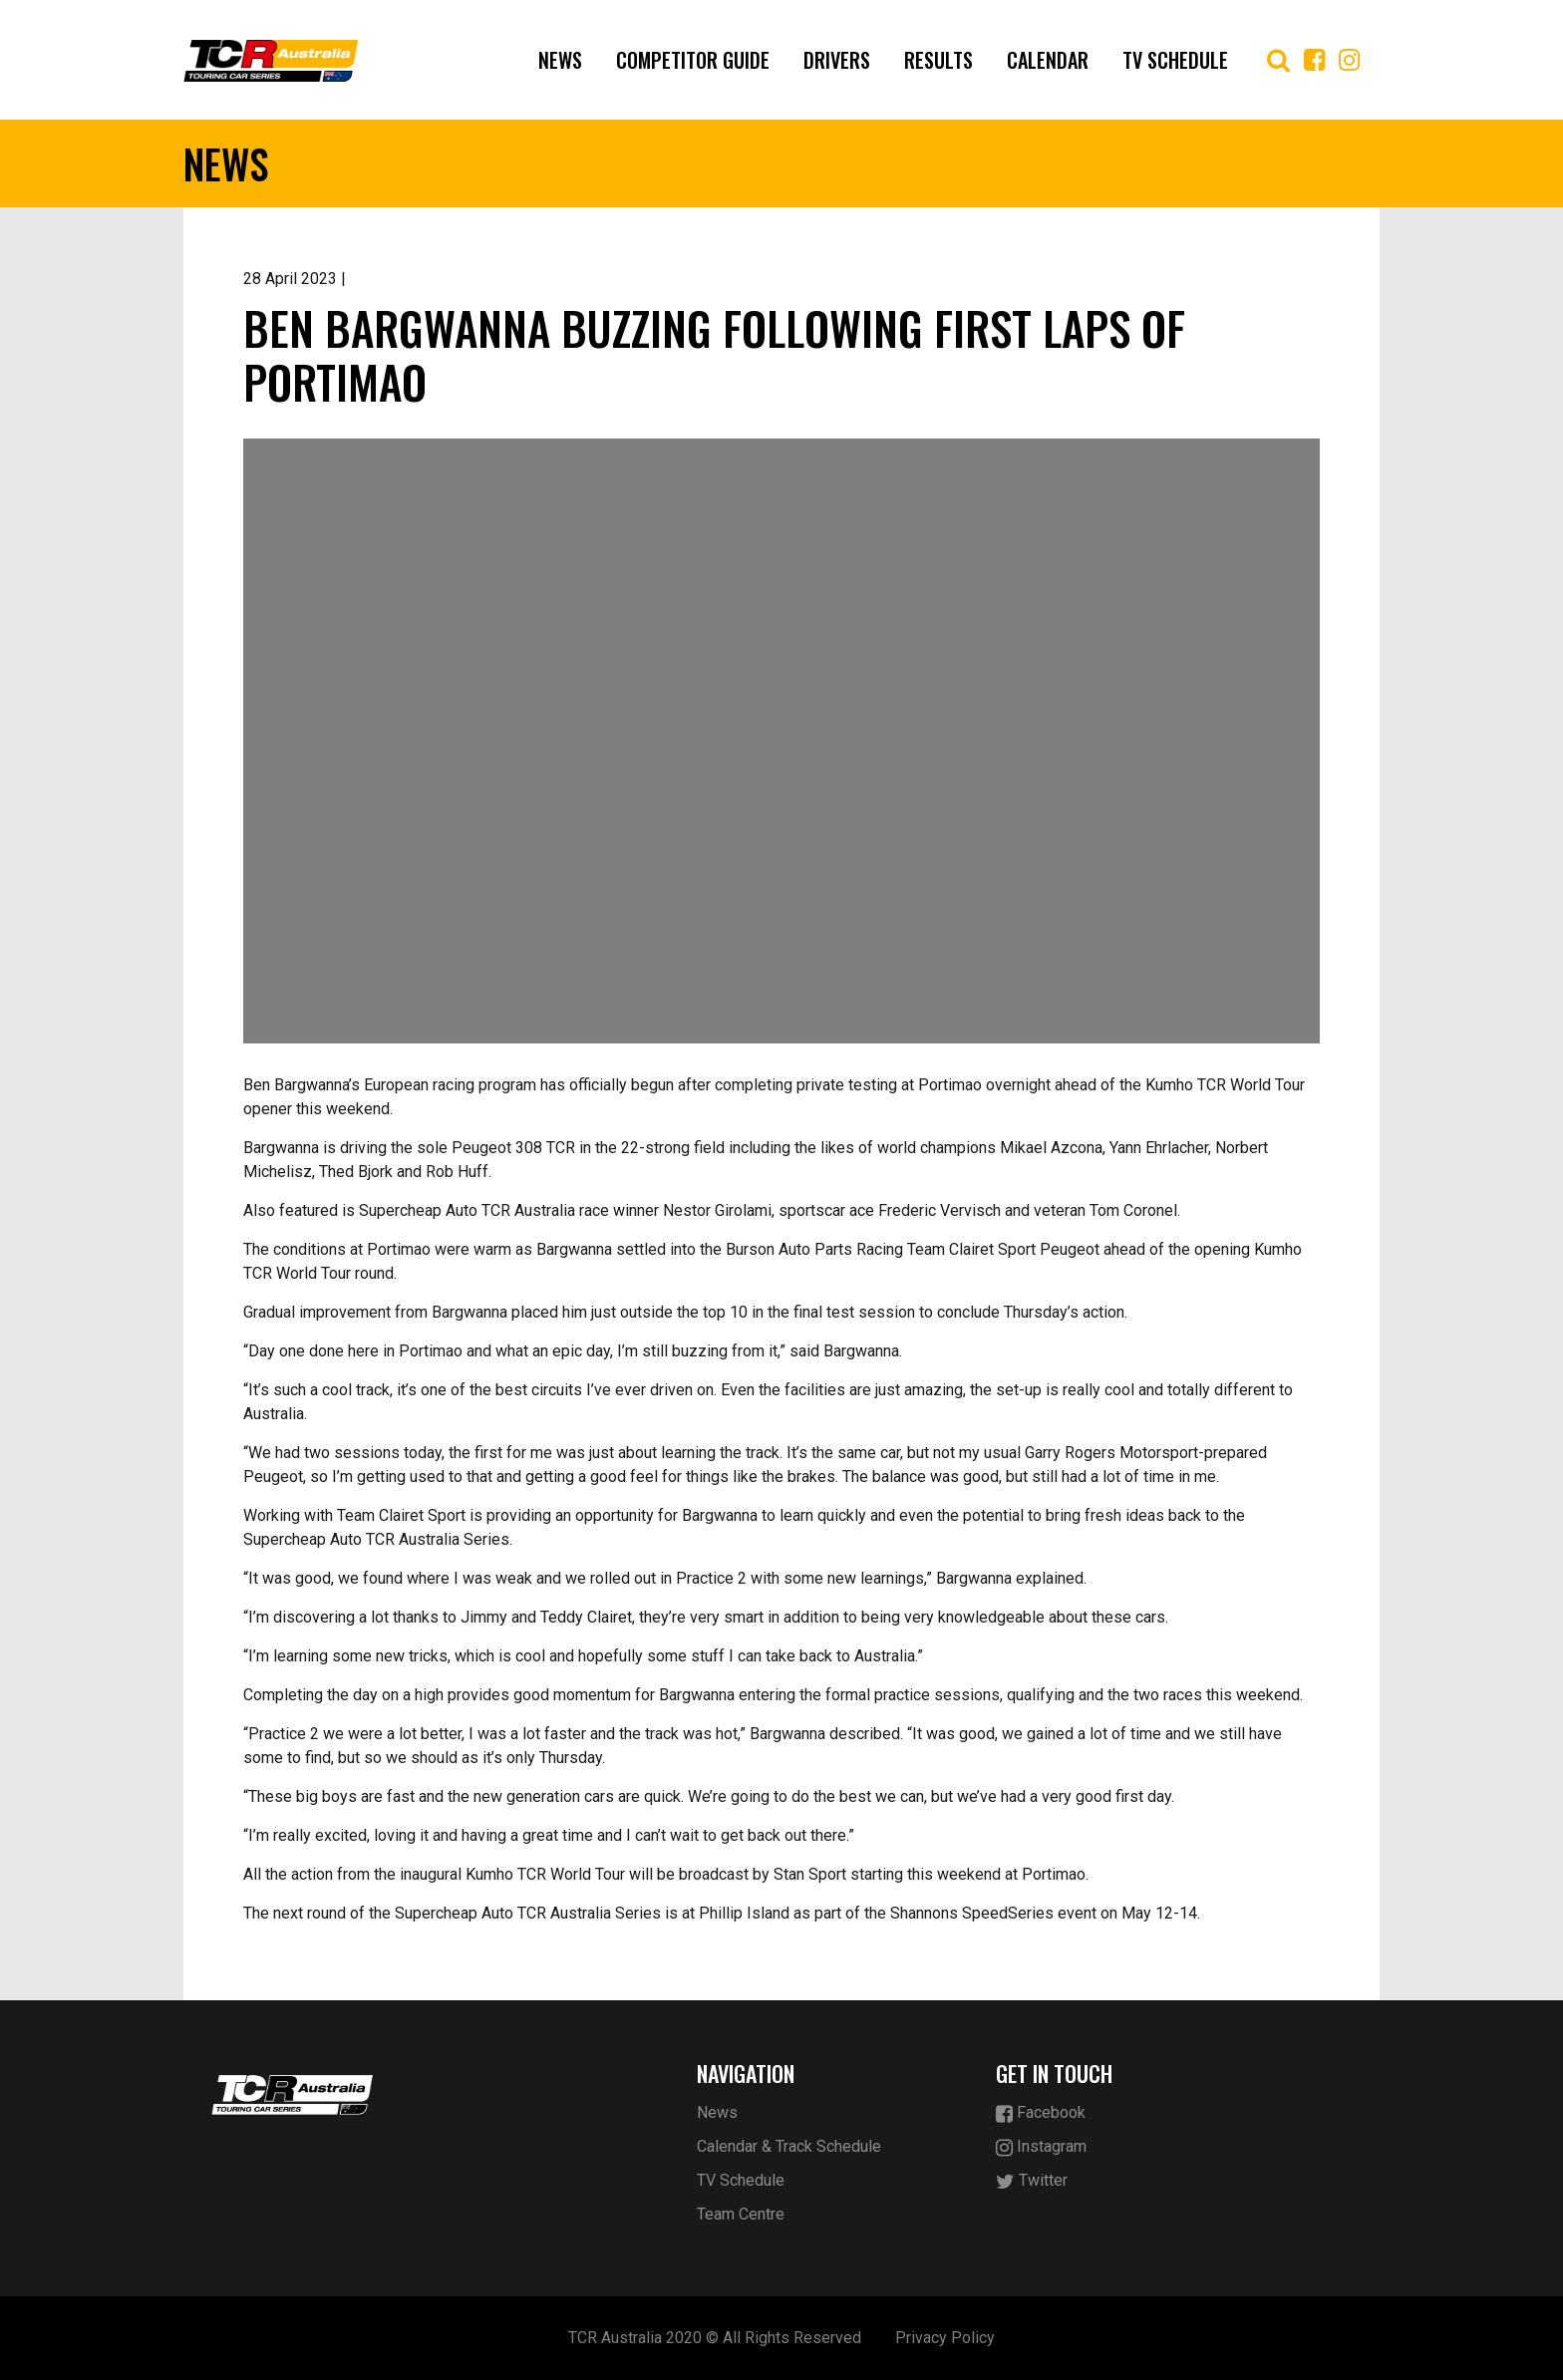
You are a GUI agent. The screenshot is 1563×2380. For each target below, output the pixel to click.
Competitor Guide (693, 60)
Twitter (1032, 2181)
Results (938, 60)
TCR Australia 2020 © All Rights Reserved (714, 2337)
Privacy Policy (945, 2337)
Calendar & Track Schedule (789, 2146)
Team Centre (740, 2214)
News (560, 60)
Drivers (836, 60)
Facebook (1041, 2113)
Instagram (1041, 2147)
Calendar (1048, 60)
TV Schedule (1175, 60)
